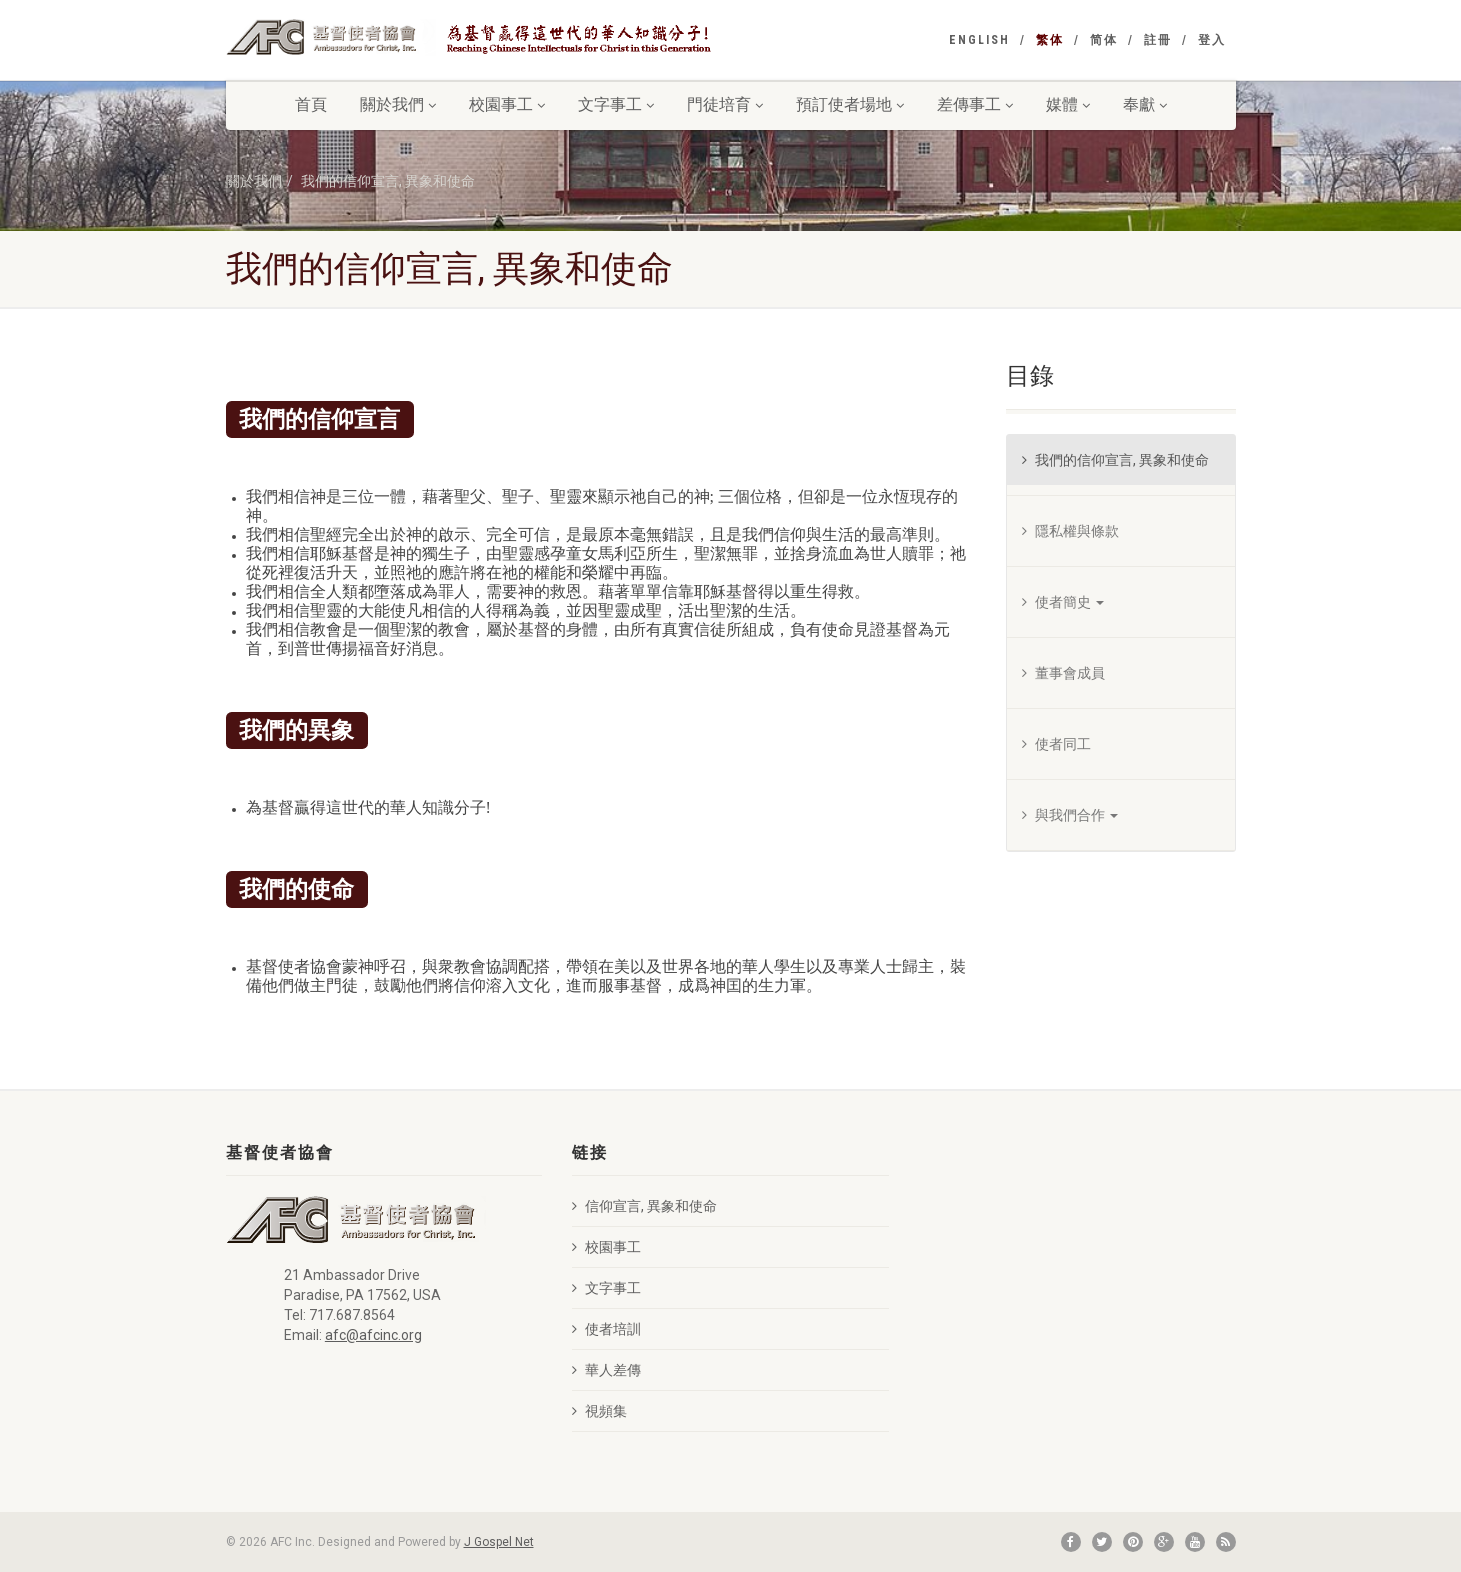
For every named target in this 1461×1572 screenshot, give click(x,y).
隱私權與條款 (1070, 531)
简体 (1104, 40)
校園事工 (507, 104)
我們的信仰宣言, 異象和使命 (388, 181)
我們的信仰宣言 (319, 418)
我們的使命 (296, 888)
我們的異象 (296, 729)
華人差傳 (606, 1370)
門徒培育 (725, 104)
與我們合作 (1070, 815)
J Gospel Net (499, 1542)
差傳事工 (975, 104)
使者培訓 (606, 1329)
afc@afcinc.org (373, 1335)
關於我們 (398, 104)
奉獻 (1145, 104)
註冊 (1158, 40)
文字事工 (616, 104)
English (979, 40)
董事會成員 (1063, 673)
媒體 (1068, 104)
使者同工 (1056, 744)
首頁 (311, 104)
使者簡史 (1063, 602)
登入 (1212, 40)
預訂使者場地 (850, 104)
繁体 (1050, 40)
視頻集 (599, 1411)
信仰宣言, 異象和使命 (644, 1206)
